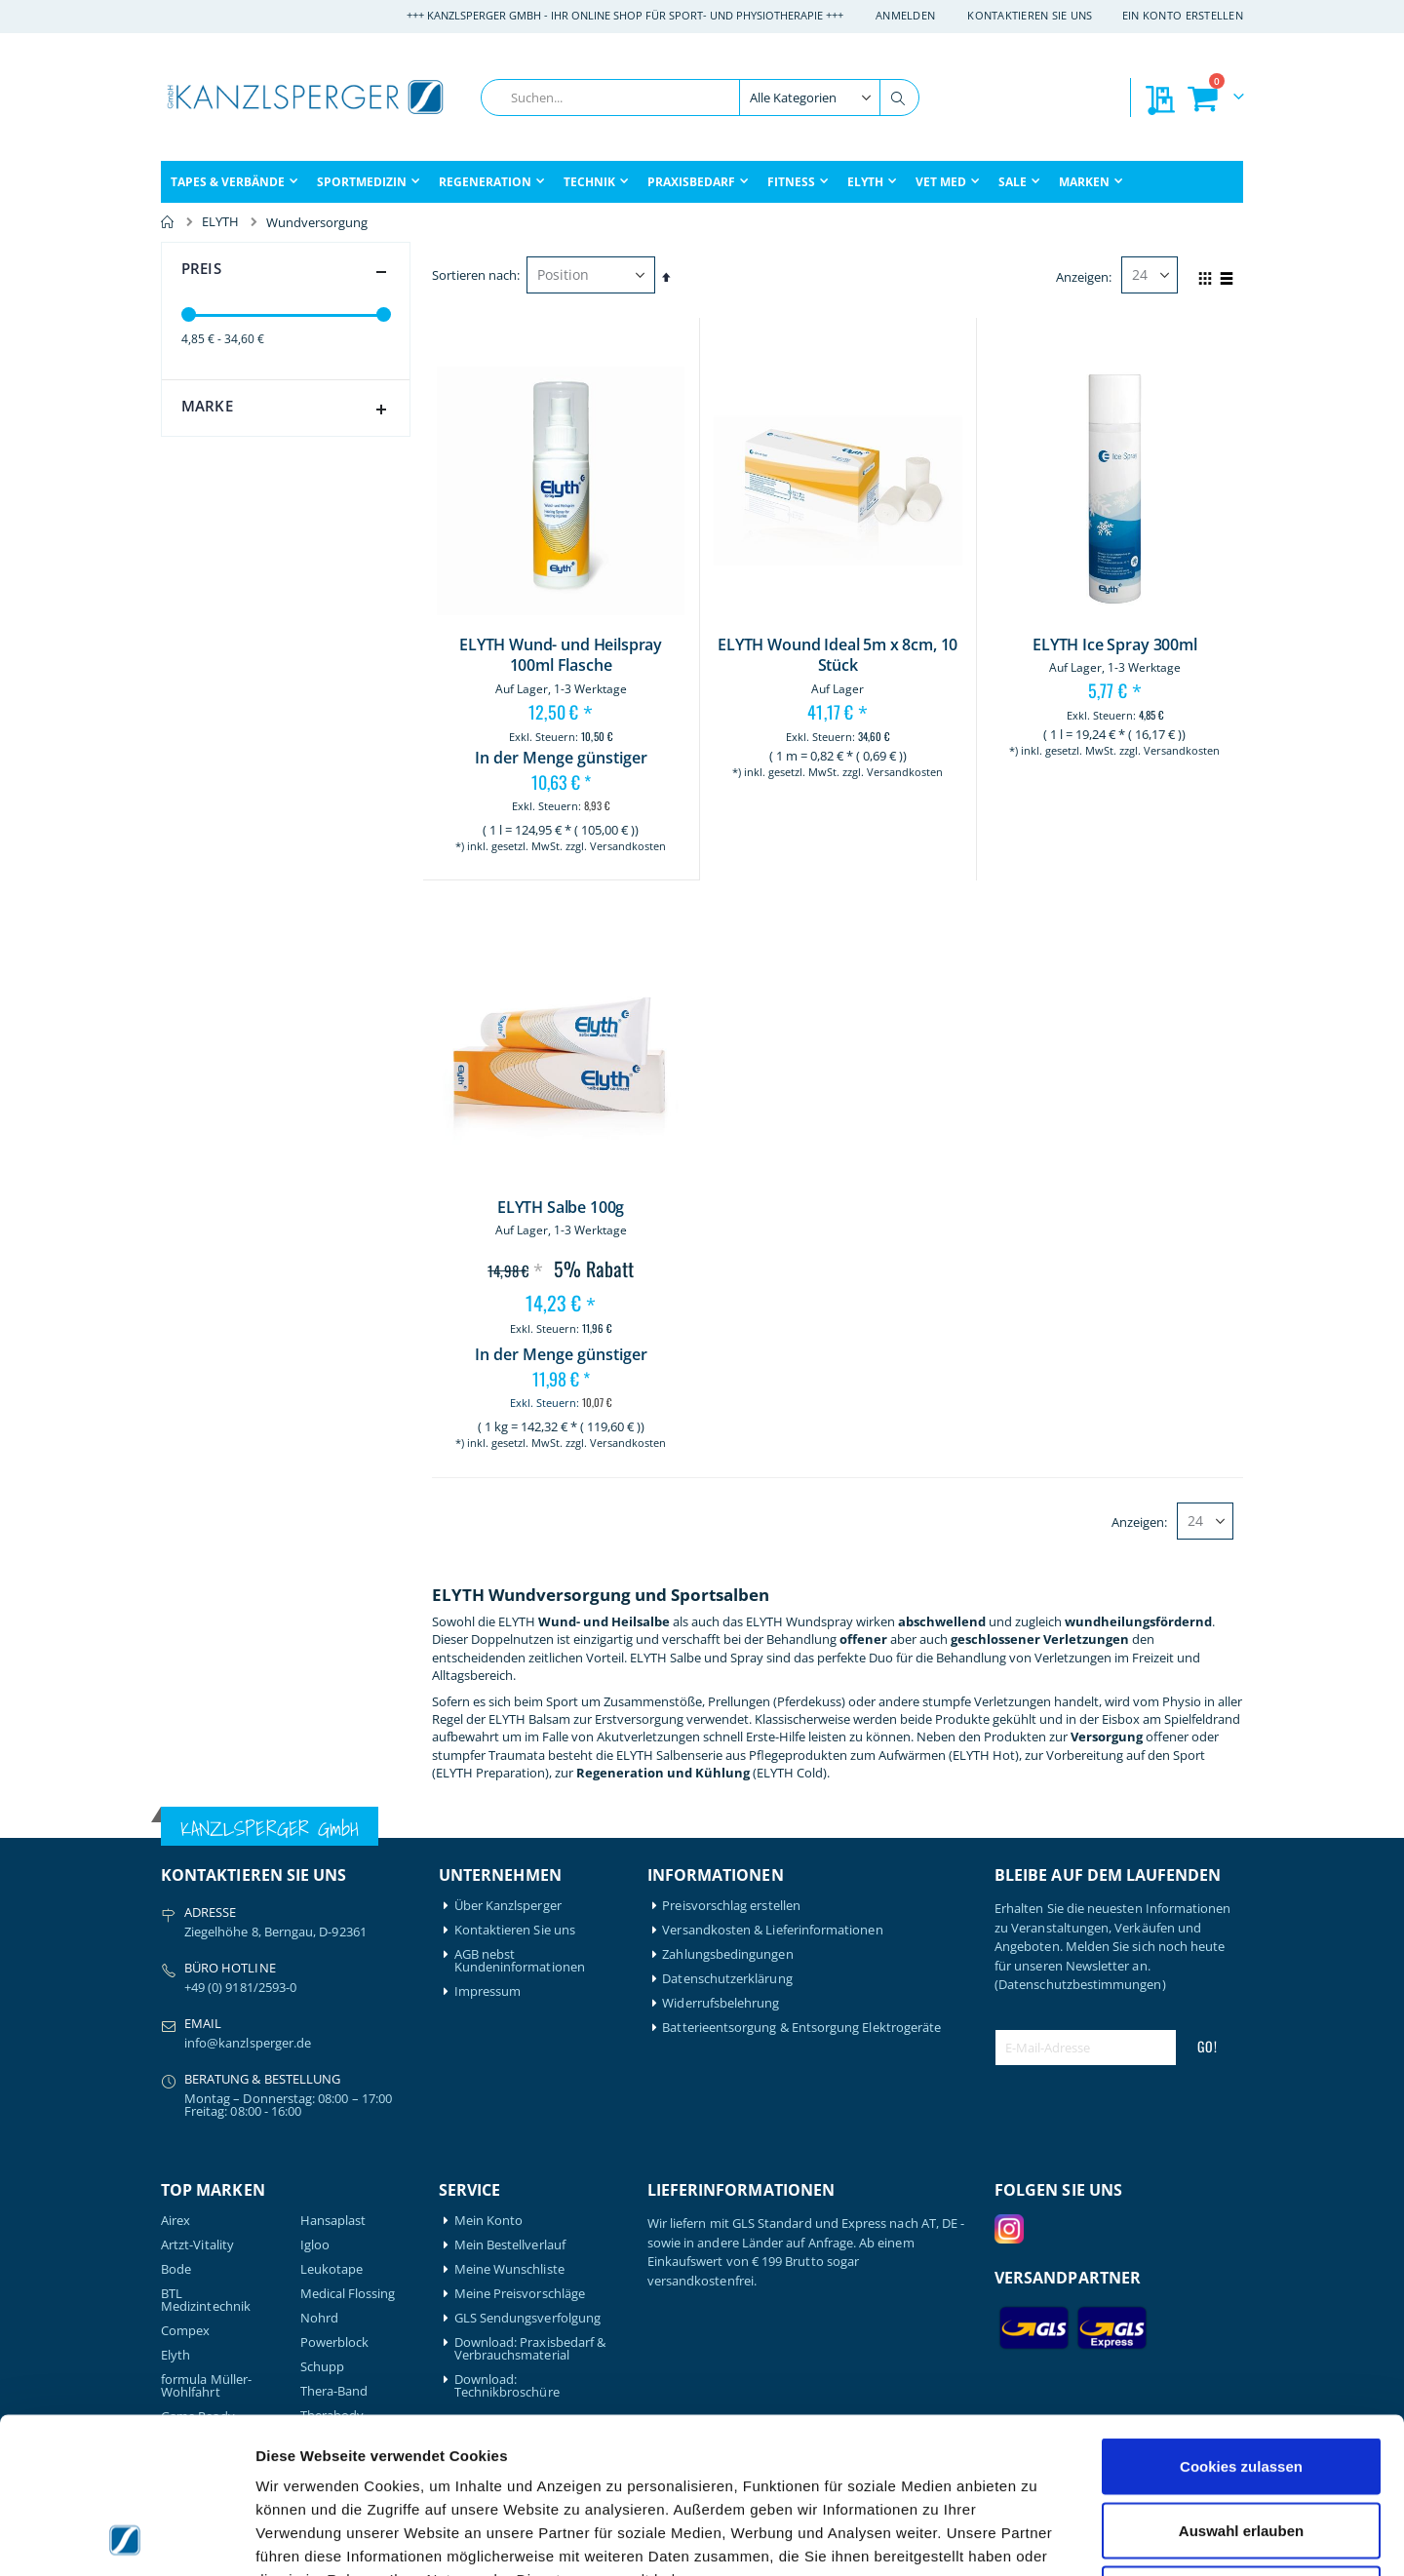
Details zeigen (1037, 2537)
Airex (175, 2220)
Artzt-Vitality (197, 2245)
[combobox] (700, 97)
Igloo (315, 2245)
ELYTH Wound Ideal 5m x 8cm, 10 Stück (837, 656)
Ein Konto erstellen (1182, 15)
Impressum (488, 1991)
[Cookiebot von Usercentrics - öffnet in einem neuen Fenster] (126, 2538)
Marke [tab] (288, 409)
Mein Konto (489, 2220)
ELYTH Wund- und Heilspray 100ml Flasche (560, 656)
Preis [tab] (288, 272)
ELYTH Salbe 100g (560, 1207)
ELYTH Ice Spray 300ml (1115, 645)
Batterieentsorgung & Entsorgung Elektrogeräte (801, 2027)
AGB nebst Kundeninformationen (519, 1960)
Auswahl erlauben (1241, 2384)
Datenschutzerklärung (727, 1978)
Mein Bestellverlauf (510, 2245)
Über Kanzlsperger (508, 1905)
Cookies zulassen (1241, 2320)
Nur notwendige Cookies (1241, 2447)
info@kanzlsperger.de (247, 2042)
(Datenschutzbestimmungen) (1080, 1984)
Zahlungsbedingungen (727, 1954)
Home (168, 222)
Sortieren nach (474, 275)
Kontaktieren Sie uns (1030, 15)
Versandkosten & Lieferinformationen (772, 1930)
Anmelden (905, 15)
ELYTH (220, 221)
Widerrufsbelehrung (720, 2003)
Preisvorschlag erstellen (731, 1905)
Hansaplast (333, 2220)
